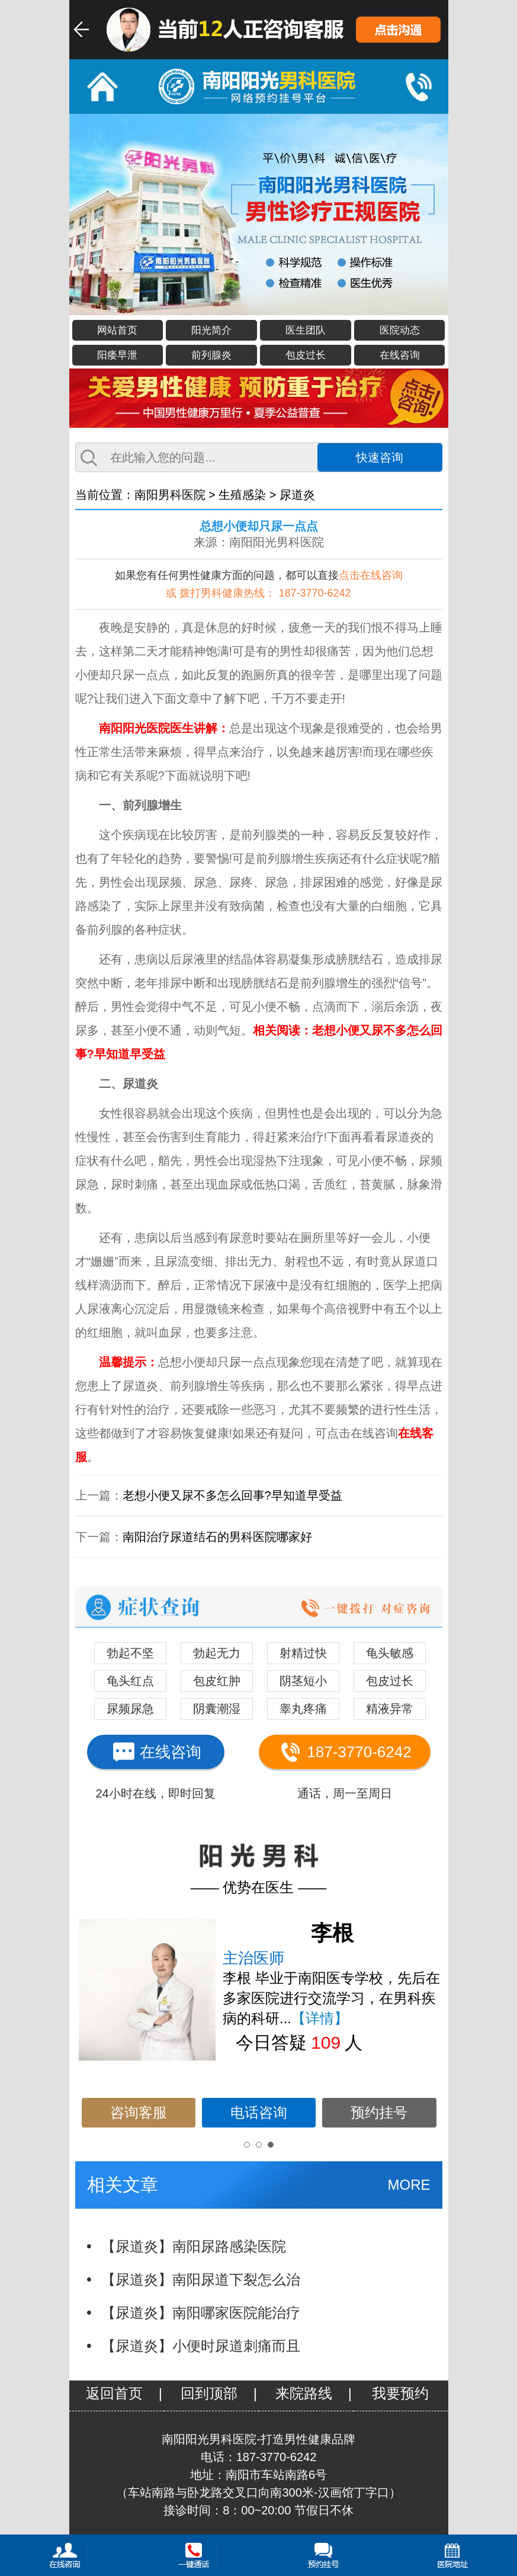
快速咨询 (379, 457)
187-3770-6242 (344, 1751)
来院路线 (303, 2393)
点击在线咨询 (371, 575)
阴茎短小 (303, 1680)
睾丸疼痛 (303, 1708)
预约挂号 (379, 2112)
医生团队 (305, 330)
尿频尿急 (130, 1708)
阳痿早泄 (117, 355)
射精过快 (303, 1652)
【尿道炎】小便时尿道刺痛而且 (200, 2346)
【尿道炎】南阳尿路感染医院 (193, 2246)
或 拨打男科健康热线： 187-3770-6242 (258, 593)
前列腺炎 (211, 355)
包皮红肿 (216, 1680)
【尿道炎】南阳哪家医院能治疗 (200, 2313)
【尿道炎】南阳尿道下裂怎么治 (200, 2279)
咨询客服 (138, 2112)
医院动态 (400, 330)
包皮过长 (305, 355)
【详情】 (319, 2018)
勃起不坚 (130, 1652)
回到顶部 (209, 2393)
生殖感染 (242, 494)
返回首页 (114, 2393)
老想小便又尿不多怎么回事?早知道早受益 (232, 1495)
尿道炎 (297, 494)
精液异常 (389, 1708)
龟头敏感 (389, 1652)
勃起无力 (216, 1652)
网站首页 (117, 330)
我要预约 (400, 2393)
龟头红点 (130, 1680)
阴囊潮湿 (216, 1708)
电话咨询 (258, 2112)
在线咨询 (400, 355)
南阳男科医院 (169, 494)
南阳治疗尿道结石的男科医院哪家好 (217, 1536)
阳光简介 (211, 330)
